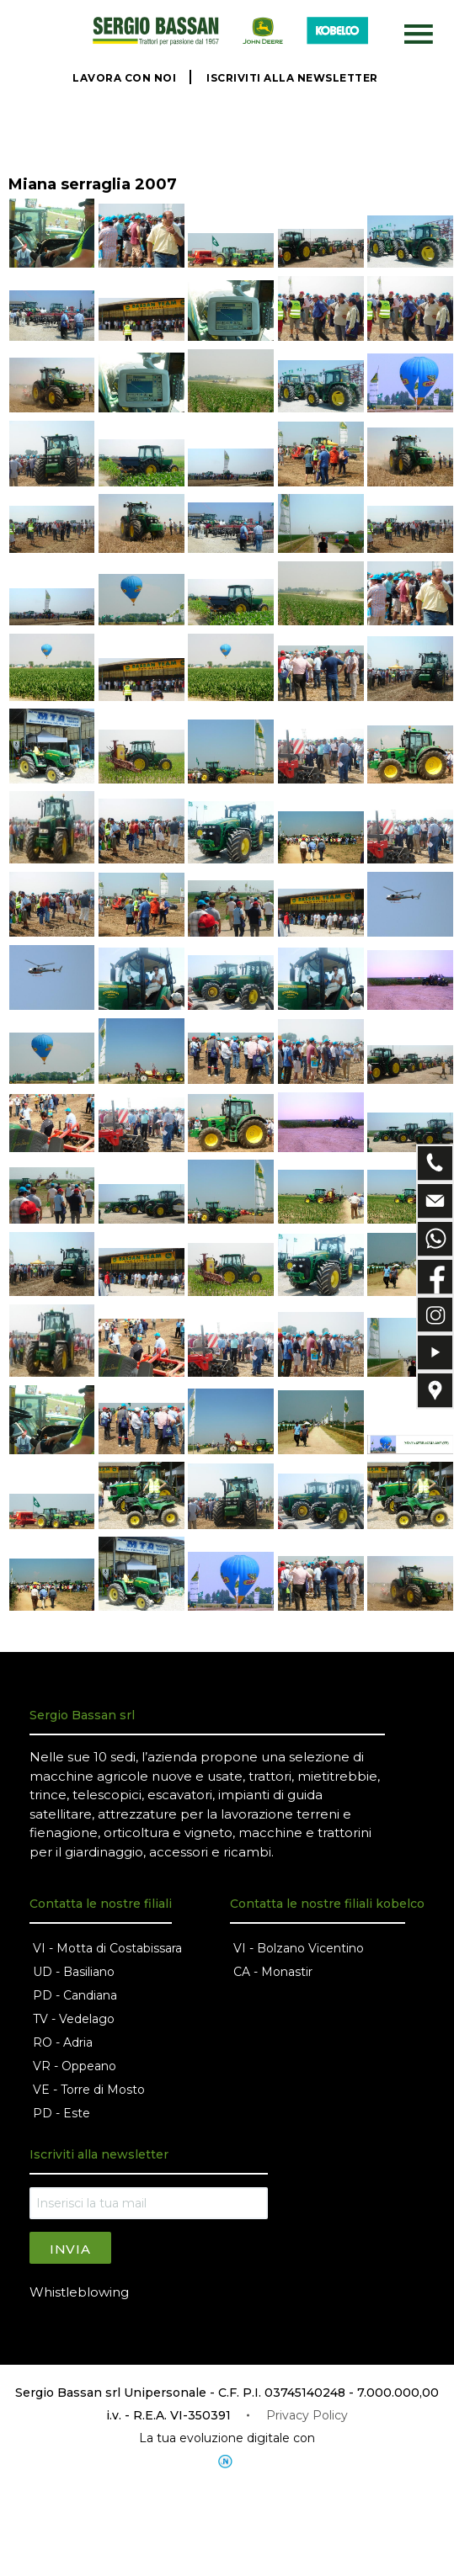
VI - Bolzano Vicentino (298, 1948)
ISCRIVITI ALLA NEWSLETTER (292, 78)
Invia (70, 2249)
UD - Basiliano (74, 1971)
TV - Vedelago (74, 2018)
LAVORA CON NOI (124, 78)
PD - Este (61, 2113)
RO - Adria (63, 2042)
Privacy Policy (307, 2415)
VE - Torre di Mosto (89, 2089)
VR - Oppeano (74, 2066)
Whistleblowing (79, 2292)
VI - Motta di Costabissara (107, 1948)
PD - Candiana (75, 1995)
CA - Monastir (272, 1971)
